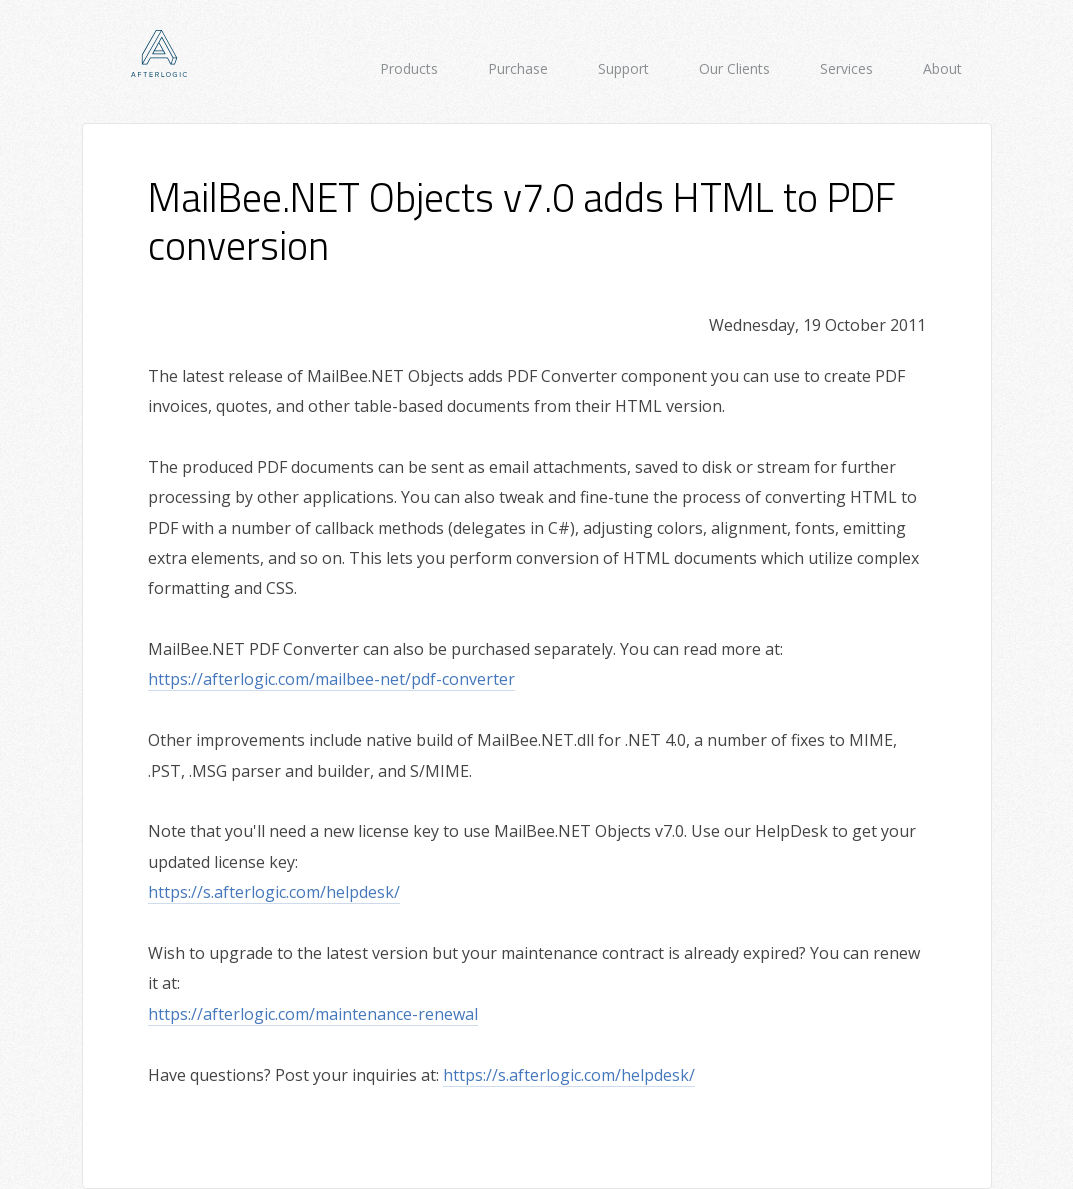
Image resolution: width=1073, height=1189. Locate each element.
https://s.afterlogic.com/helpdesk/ (274, 892)
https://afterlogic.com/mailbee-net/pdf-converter (331, 679)
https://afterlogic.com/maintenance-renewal (313, 1014)
